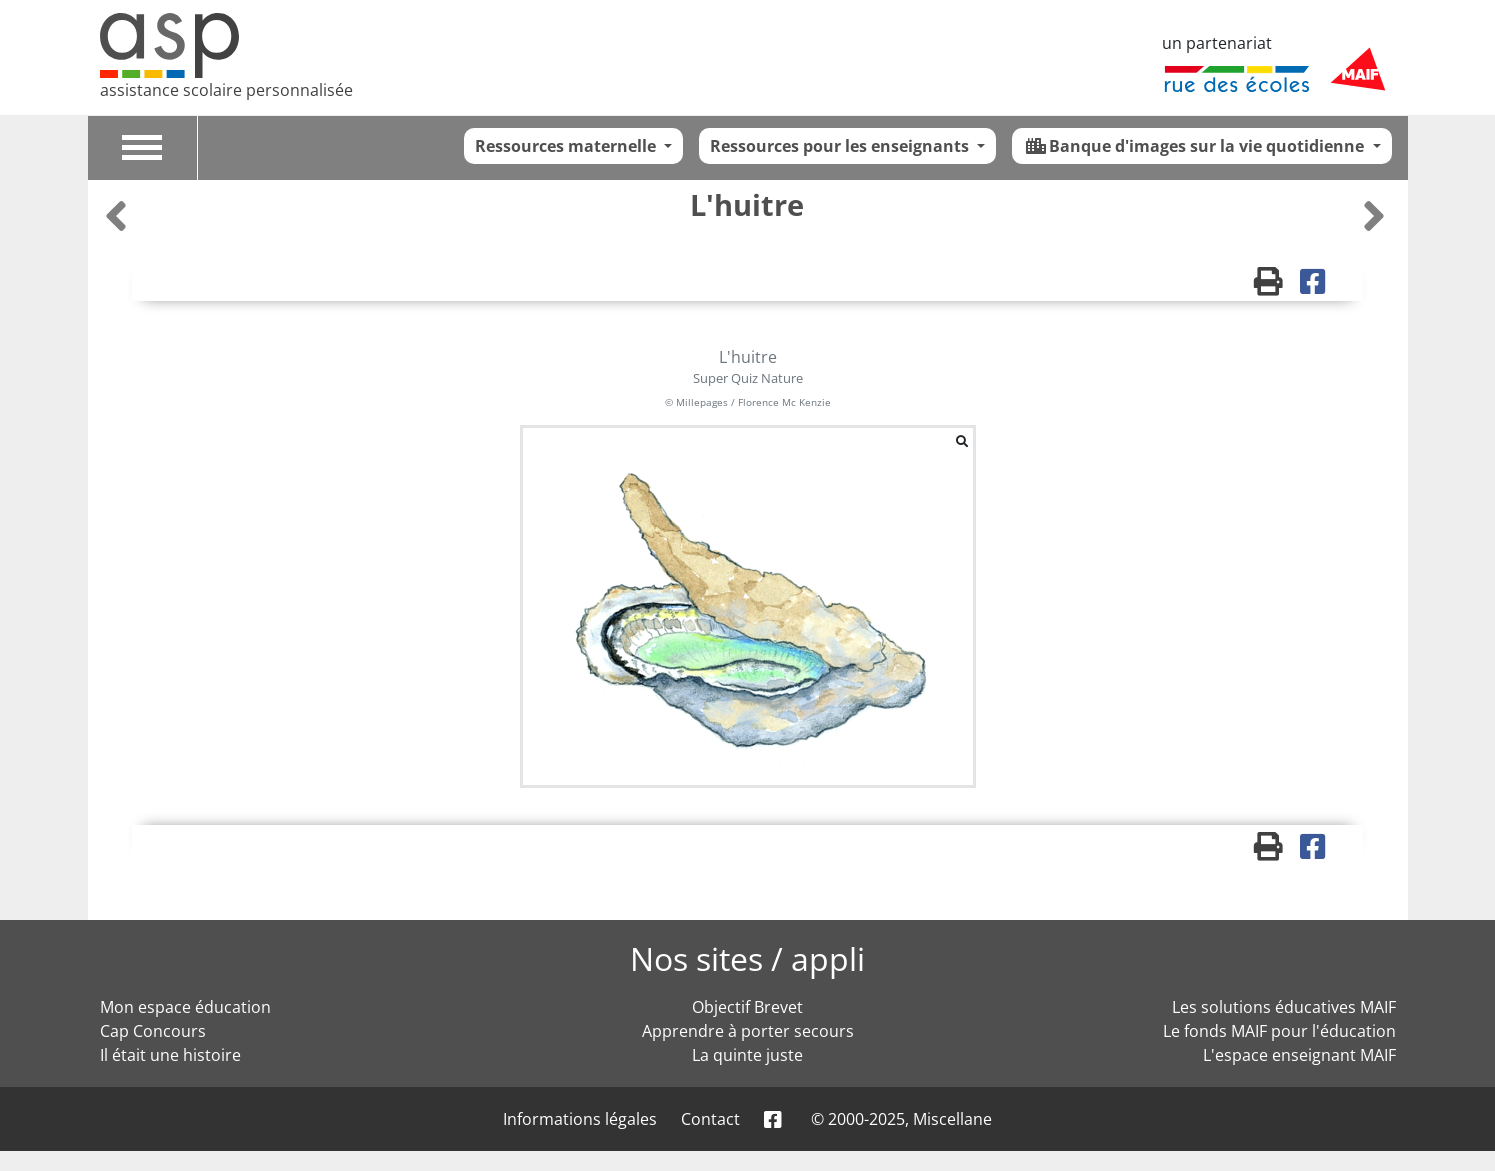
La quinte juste (747, 1055)
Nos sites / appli (747, 958)
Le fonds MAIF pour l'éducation (1279, 1031)
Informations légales (580, 1119)
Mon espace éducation (185, 1007)
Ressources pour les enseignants (841, 146)
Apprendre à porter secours (748, 1031)
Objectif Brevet (747, 1007)
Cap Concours (153, 1031)
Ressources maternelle (567, 146)
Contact (710, 1119)
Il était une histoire (170, 1055)
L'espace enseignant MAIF (1299, 1055)
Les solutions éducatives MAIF (1284, 1007)
